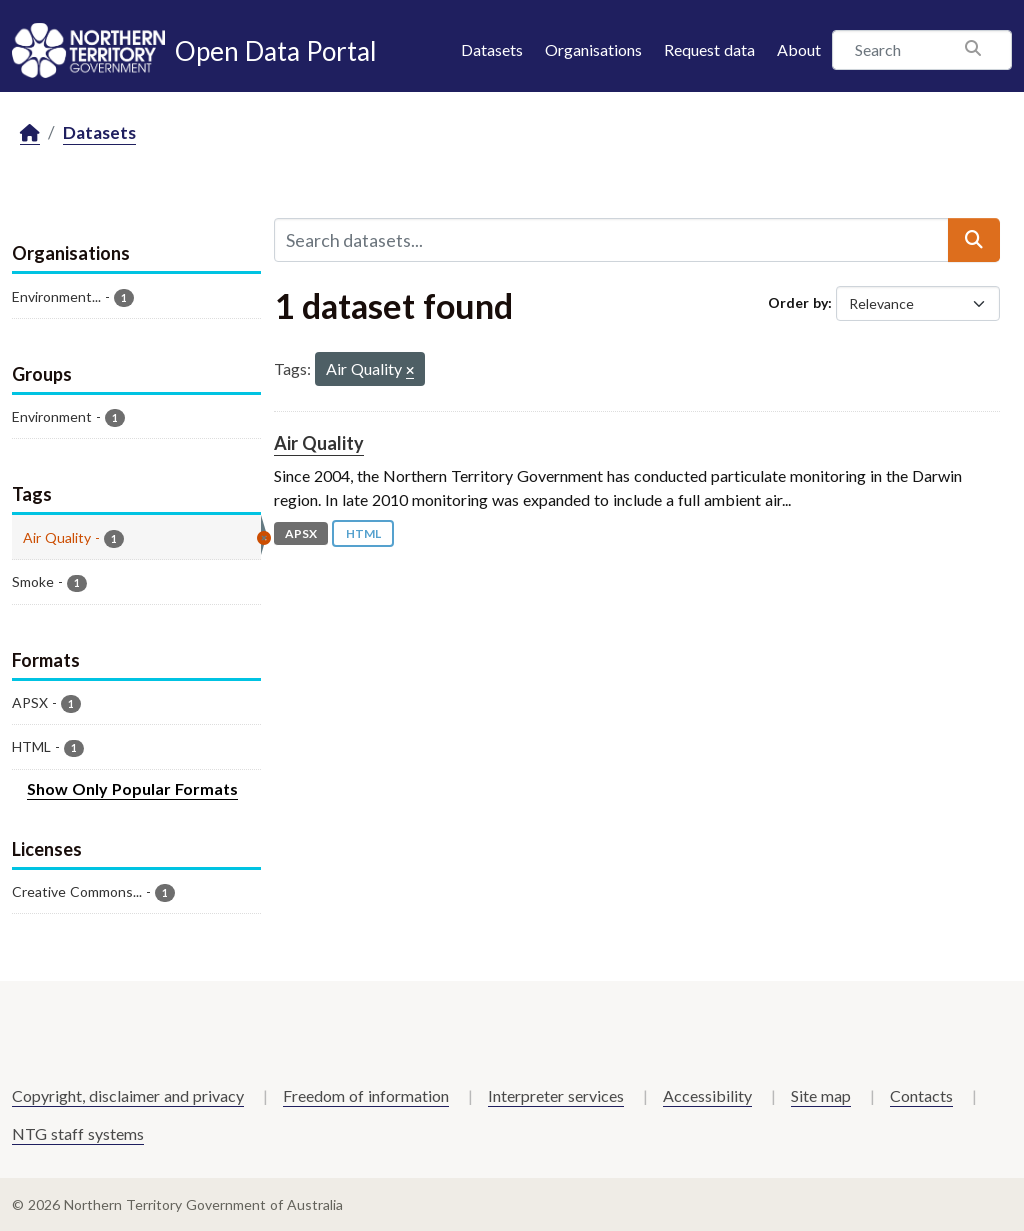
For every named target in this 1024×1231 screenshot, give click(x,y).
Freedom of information (366, 1095)
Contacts (921, 1095)
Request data (709, 49)
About (799, 49)
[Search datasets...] (611, 240)
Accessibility (707, 1095)
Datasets (492, 49)
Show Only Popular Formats (132, 788)
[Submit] (974, 240)
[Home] (30, 133)
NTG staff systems (78, 1133)
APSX (301, 533)
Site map (821, 1095)
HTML (363, 533)
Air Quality (319, 443)
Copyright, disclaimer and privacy (128, 1095)
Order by (798, 302)
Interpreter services (556, 1095)
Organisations (593, 49)
